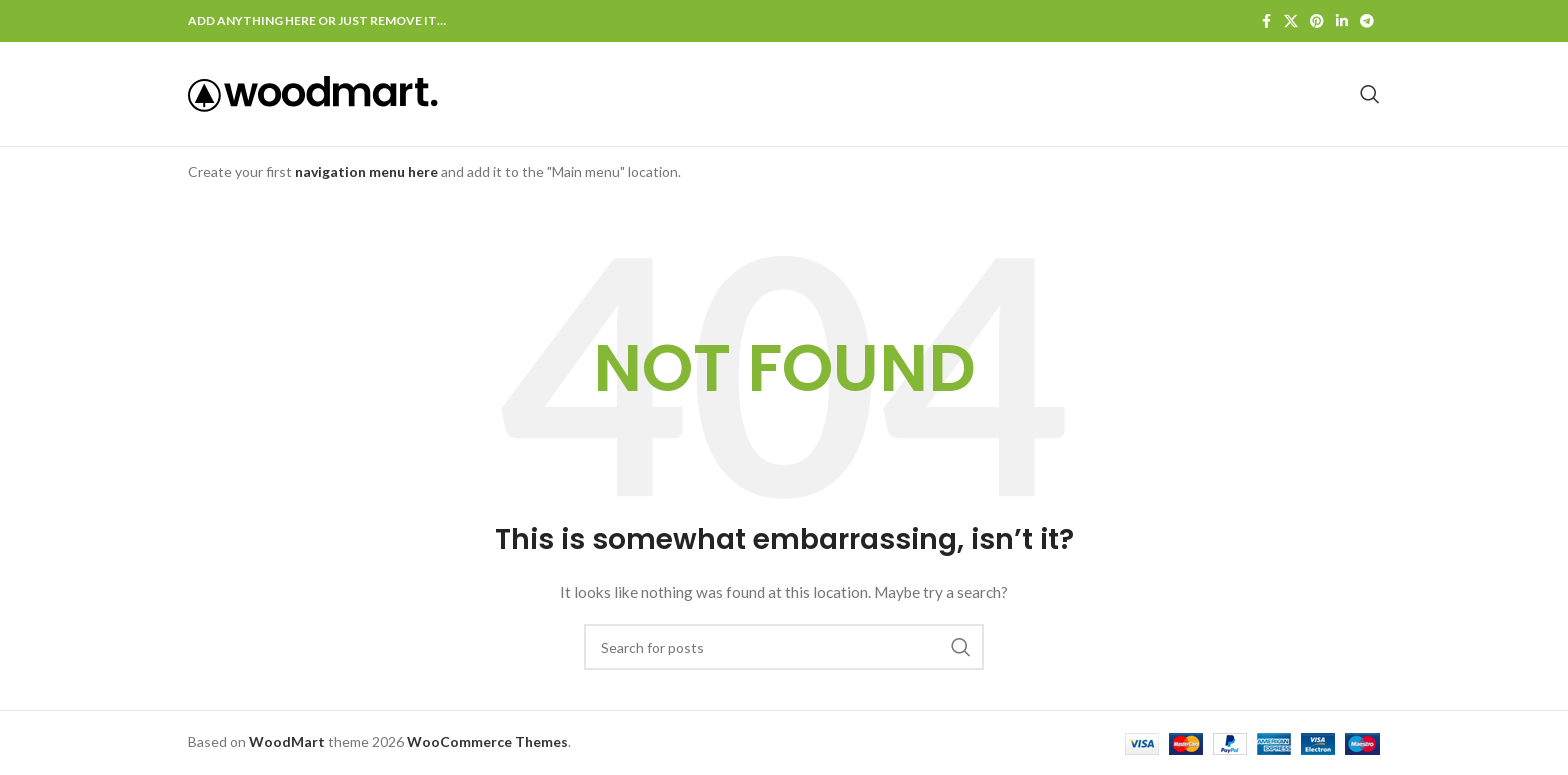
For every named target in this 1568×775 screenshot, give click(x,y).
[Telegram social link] (1367, 21)
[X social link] (1291, 21)
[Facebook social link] (1266, 21)
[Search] (1370, 94)
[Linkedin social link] (1342, 21)
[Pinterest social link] (1317, 21)
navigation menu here (366, 171)
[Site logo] (313, 92)
